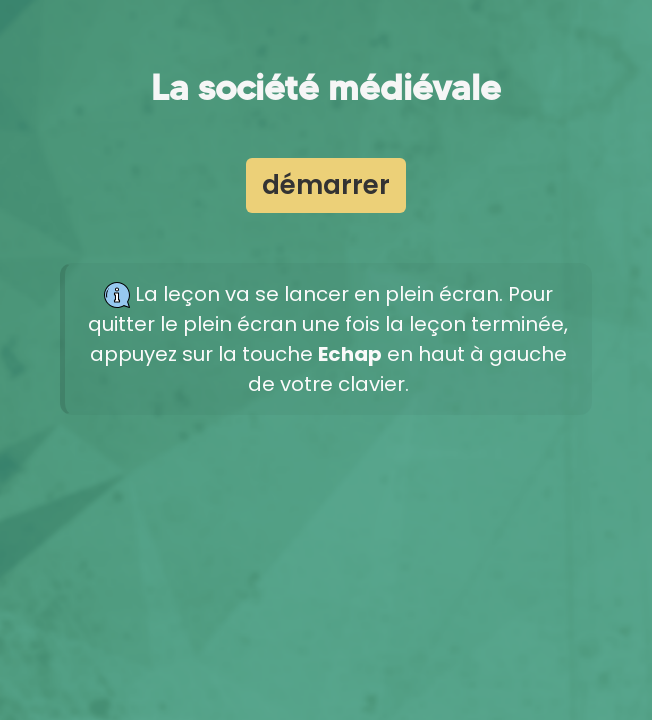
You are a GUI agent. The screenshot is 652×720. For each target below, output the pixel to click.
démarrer (326, 185)
